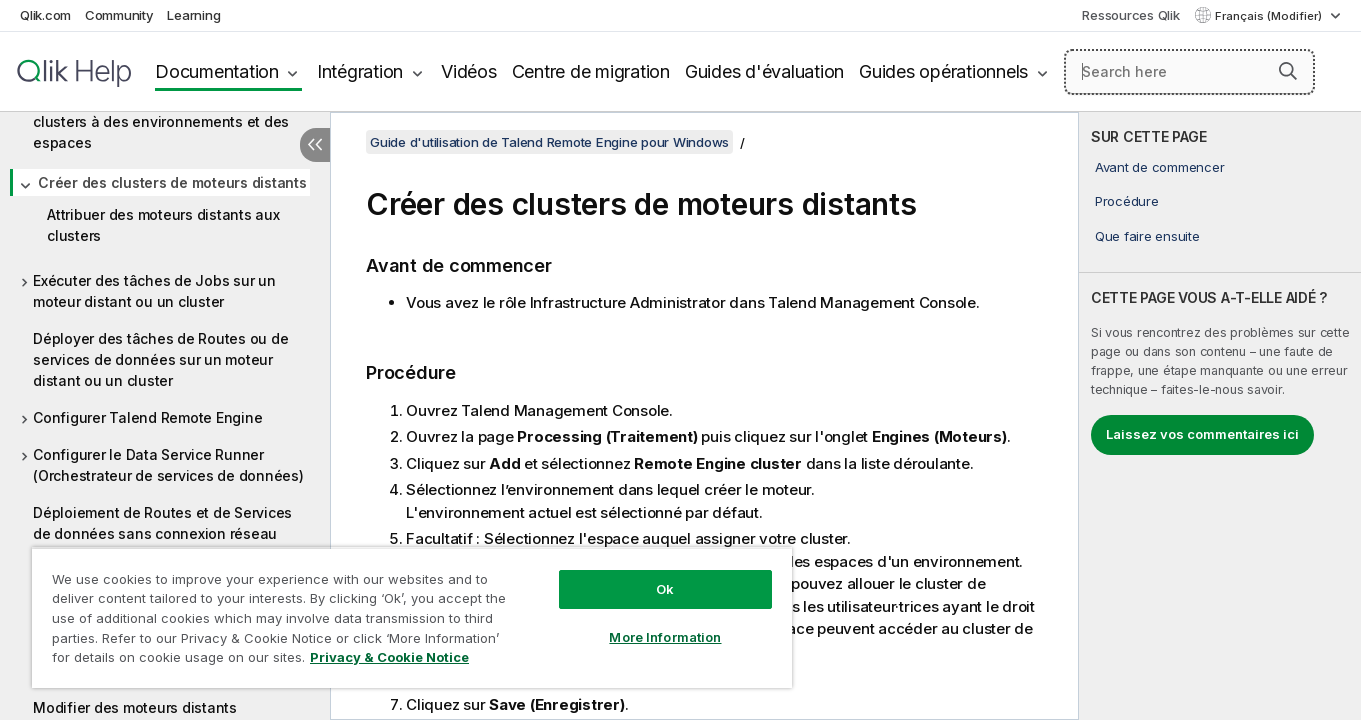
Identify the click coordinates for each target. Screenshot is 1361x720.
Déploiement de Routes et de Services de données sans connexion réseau (162, 523)
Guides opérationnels (943, 71)
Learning (193, 15)
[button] (1288, 71)
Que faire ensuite (1147, 236)
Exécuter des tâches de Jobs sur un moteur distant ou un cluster (154, 291)
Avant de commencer (1160, 167)
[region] (412, 617)
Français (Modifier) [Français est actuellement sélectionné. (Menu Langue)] (1270, 16)
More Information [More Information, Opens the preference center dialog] (665, 637)
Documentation (217, 71)
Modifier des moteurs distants (135, 707)
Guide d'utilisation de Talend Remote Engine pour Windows (549, 142)
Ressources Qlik (1130, 15)
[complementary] (1220, 416)
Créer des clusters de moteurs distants (172, 182)
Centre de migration (591, 71)
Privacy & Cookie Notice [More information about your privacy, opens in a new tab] (389, 657)
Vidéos (469, 71)
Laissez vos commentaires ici (1202, 434)
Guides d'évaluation (764, 71)
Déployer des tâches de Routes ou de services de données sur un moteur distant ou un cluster (160, 359)
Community (119, 15)
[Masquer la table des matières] (315, 145)
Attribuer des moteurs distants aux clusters (163, 225)
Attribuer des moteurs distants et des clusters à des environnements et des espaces (161, 121)
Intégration (360, 71)
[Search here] (1189, 72)
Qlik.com (45, 15)
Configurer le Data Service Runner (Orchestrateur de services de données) (168, 465)
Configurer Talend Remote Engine (147, 417)
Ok (665, 589)
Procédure (1127, 201)
